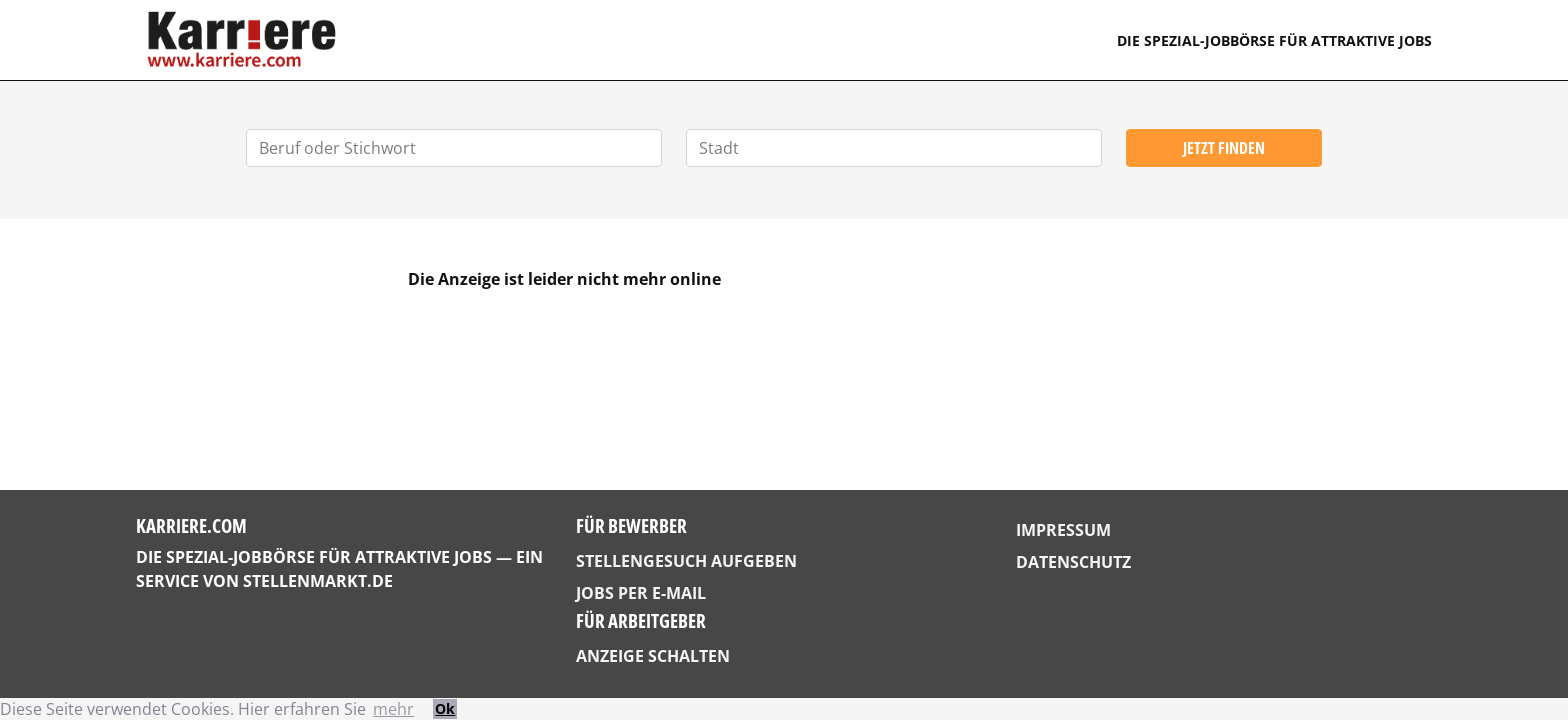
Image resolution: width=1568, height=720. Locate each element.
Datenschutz (1073, 562)
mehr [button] (393, 709)
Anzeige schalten (653, 656)
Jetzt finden (1224, 148)
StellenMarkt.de (318, 581)
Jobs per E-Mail (641, 593)
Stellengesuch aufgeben (686, 561)
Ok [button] (445, 708)
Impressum (1063, 530)
